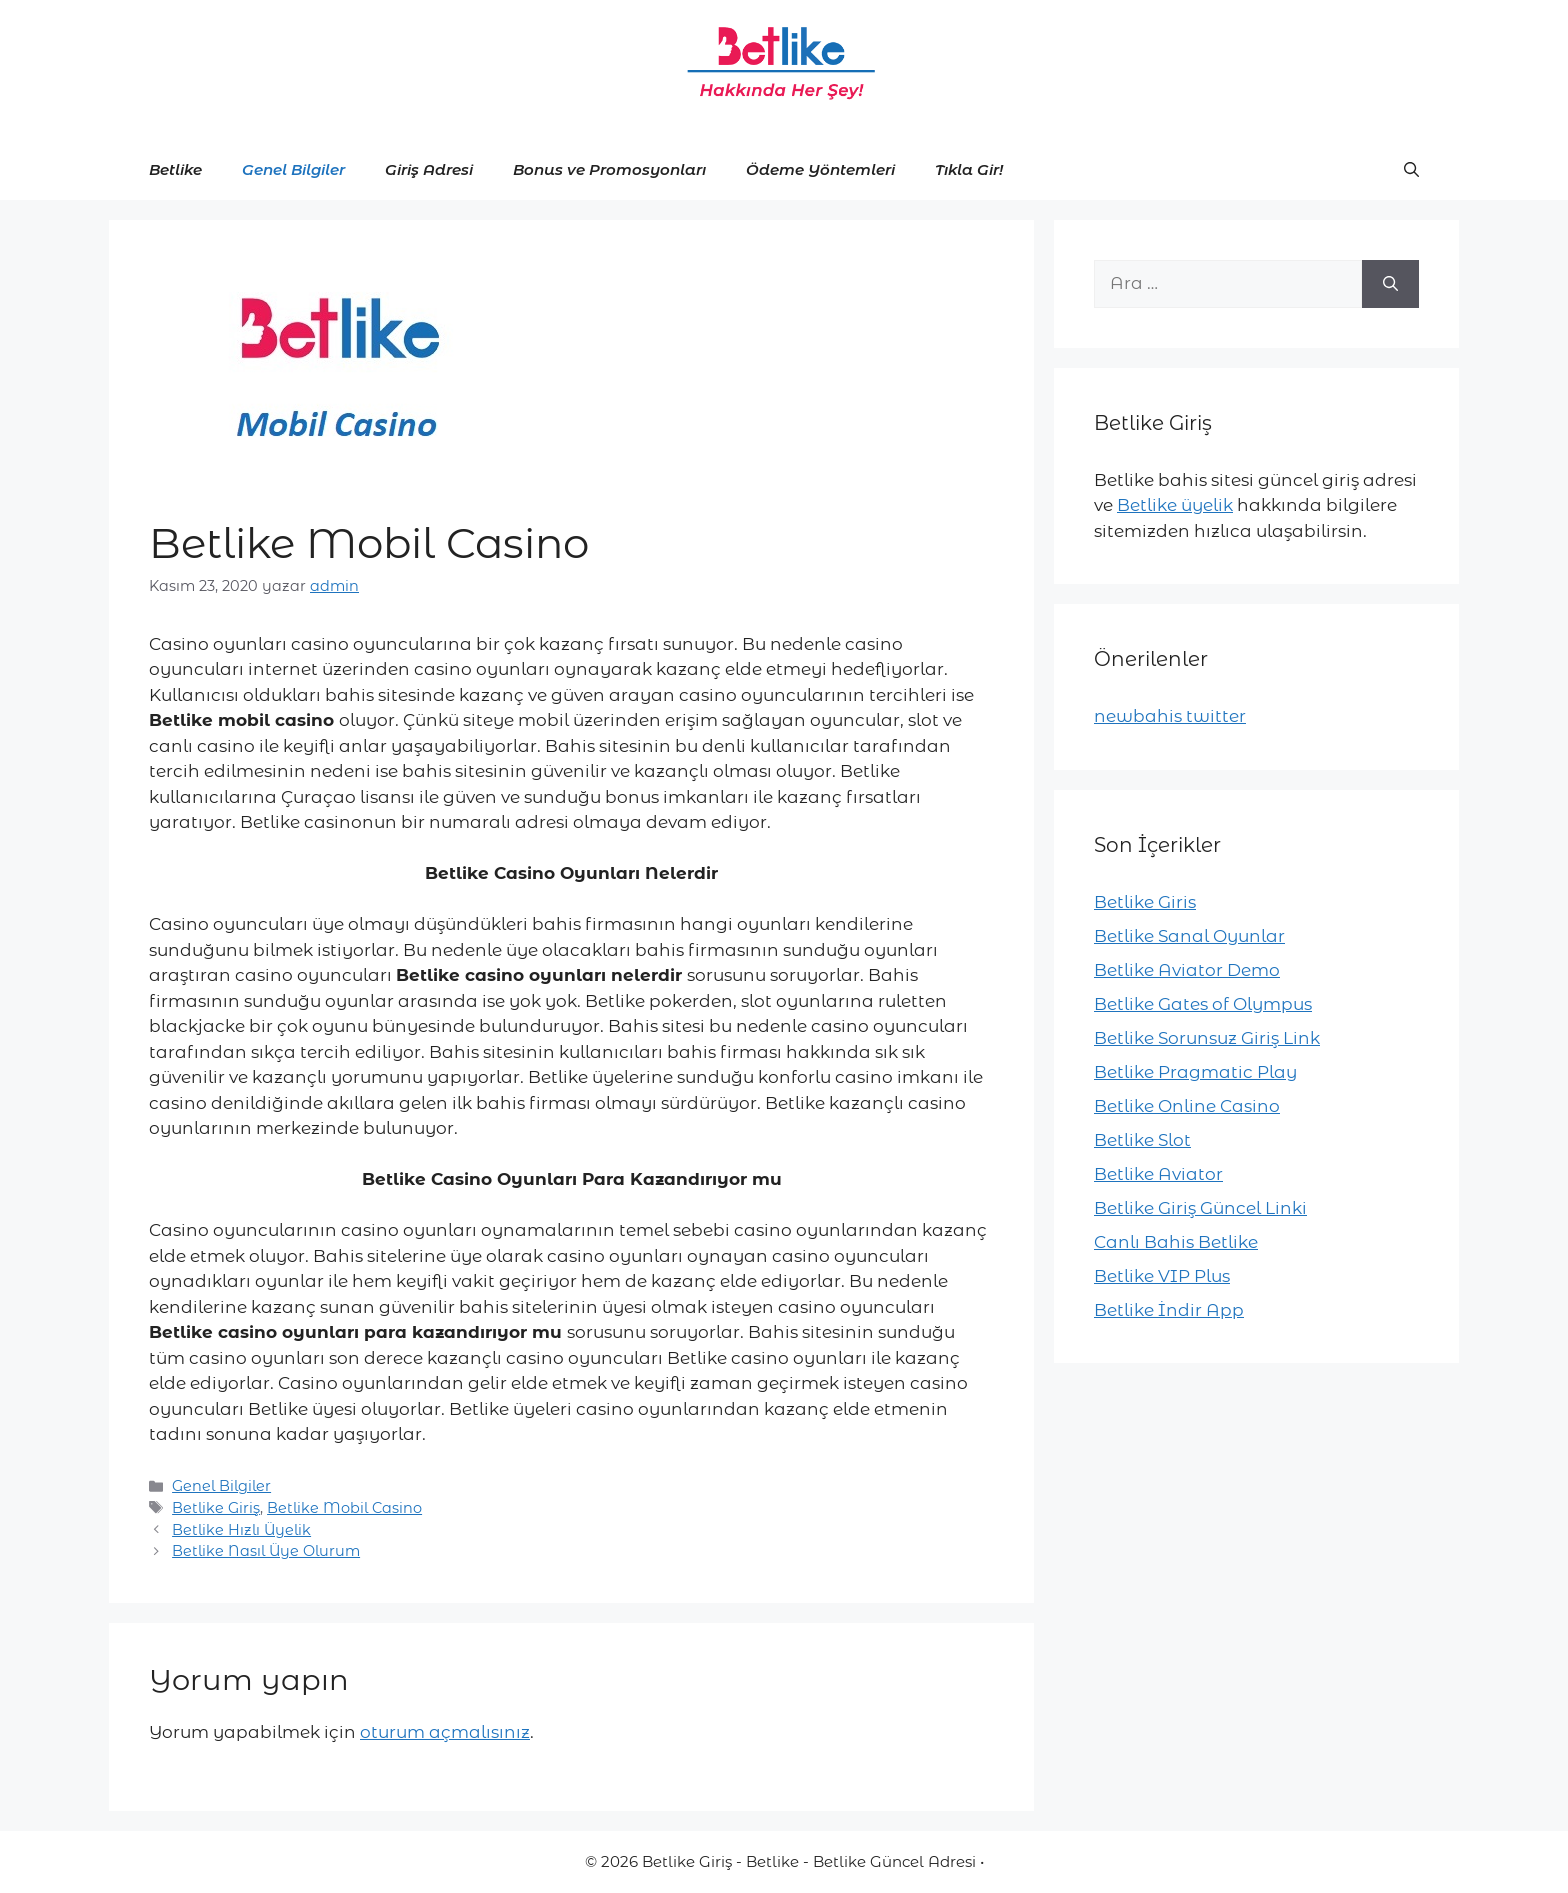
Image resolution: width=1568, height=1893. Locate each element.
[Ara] (1390, 284)
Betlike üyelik (1175, 505)
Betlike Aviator (1158, 1174)
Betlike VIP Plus (1162, 1276)
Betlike (175, 169)
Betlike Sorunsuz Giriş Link (1207, 1038)
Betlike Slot (1142, 1140)
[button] (1411, 170)
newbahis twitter (1170, 716)
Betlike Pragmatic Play (1195, 1072)
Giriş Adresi (429, 169)
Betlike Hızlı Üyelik (241, 1530)
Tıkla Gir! (969, 169)
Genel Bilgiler (293, 169)
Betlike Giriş (216, 1508)
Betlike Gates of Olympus (1203, 1004)
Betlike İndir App (1169, 1310)
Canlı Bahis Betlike (1176, 1242)
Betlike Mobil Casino (344, 1508)
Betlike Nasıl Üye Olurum (266, 1551)
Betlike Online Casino (1187, 1106)
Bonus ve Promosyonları (609, 169)
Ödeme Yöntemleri (820, 169)
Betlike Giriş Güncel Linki (1200, 1208)
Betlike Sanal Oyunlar (1189, 936)
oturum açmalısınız (445, 1732)
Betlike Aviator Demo (1187, 970)
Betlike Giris (1145, 902)
